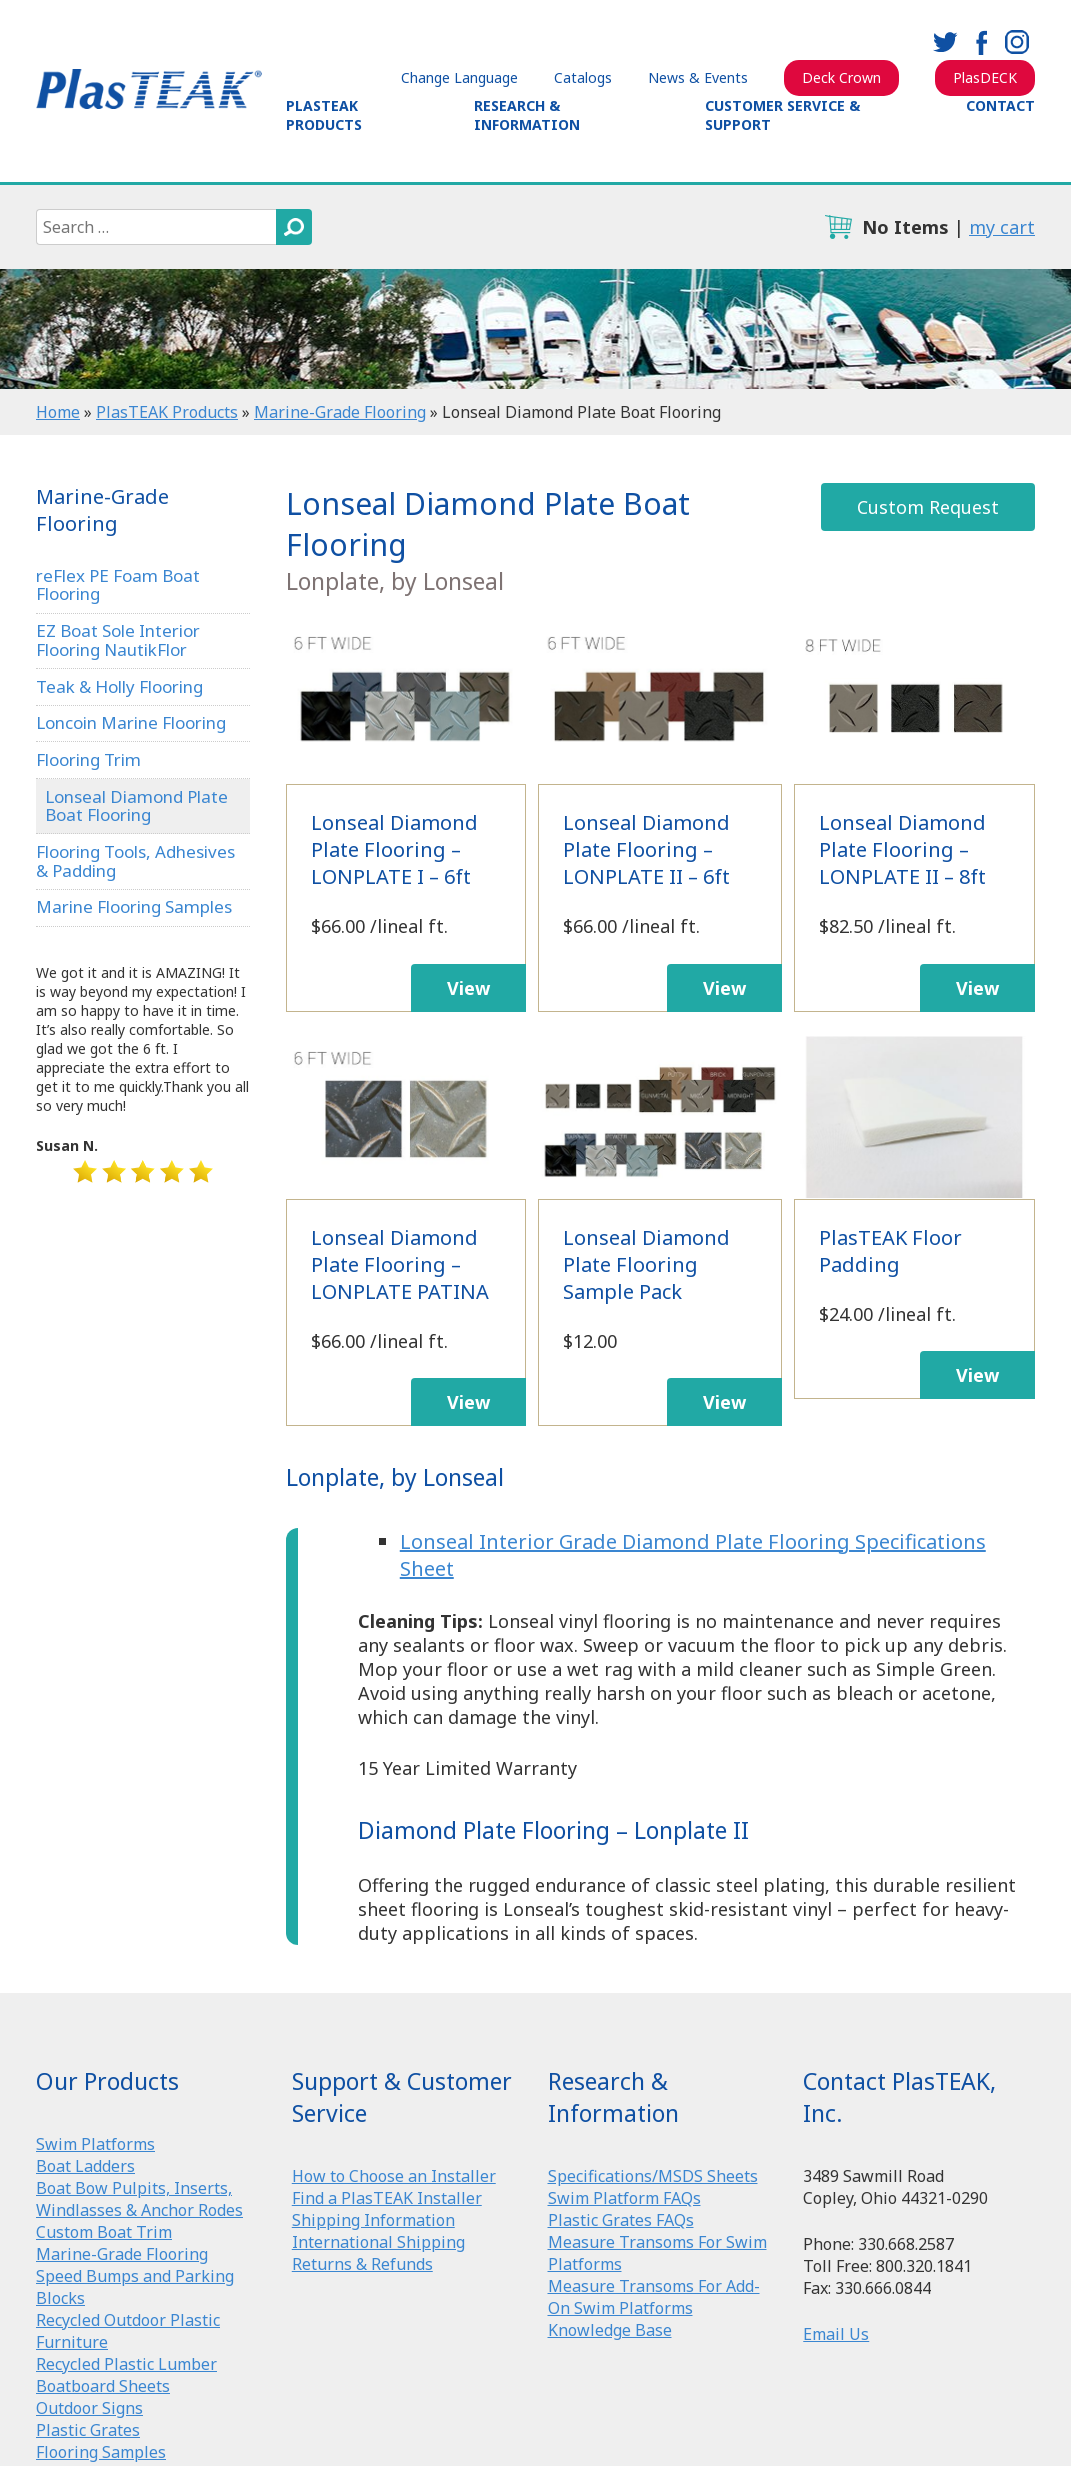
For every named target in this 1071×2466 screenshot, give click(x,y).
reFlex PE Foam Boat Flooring (118, 585)
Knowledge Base (610, 2330)
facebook (981, 42)
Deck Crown (841, 77)
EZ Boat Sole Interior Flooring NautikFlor (118, 640)
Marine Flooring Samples (134, 906)
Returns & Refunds (362, 2264)
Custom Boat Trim (104, 2232)
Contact (1000, 105)
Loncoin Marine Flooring (131, 722)
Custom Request (928, 507)
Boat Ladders (85, 2166)
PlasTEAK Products (324, 115)
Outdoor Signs (89, 2408)
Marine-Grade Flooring (340, 412)
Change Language (459, 77)
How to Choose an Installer (394, 2176)
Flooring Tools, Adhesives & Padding (135, 861)
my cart (1002, 227)
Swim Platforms (95, 2144)
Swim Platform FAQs (624, 2198)
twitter (945, 42)
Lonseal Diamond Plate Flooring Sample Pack (660, 1117)
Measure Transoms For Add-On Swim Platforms (654, 2297)
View (468, 988)
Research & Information (527, 115)
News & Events (698, 77)
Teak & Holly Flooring (119, 686)
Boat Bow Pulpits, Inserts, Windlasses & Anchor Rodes (139, 2199)
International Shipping (378, 2242)
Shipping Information (373, 2220)
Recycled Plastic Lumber (126, 2364)
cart (838, 227)
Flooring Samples (101, 2452)
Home (58, 412)
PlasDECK (985, 77)
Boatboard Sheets (103, 2386)
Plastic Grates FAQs (621, 2220)
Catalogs (583, 77)
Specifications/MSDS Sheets (653, 2176)
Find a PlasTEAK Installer (387, 2198)
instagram (1017, 42)
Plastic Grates (88, 2430)
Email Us (836, 2334)
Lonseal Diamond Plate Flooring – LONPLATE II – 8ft (914, 702)
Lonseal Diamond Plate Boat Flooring (136, 806)
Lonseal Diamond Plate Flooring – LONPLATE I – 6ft (406, 702)
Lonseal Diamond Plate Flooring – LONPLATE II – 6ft (660, 702)
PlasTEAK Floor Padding (914, 1117)
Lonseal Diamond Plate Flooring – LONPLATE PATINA (406, 1117)
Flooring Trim (88, 759)
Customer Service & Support (782, 115)
